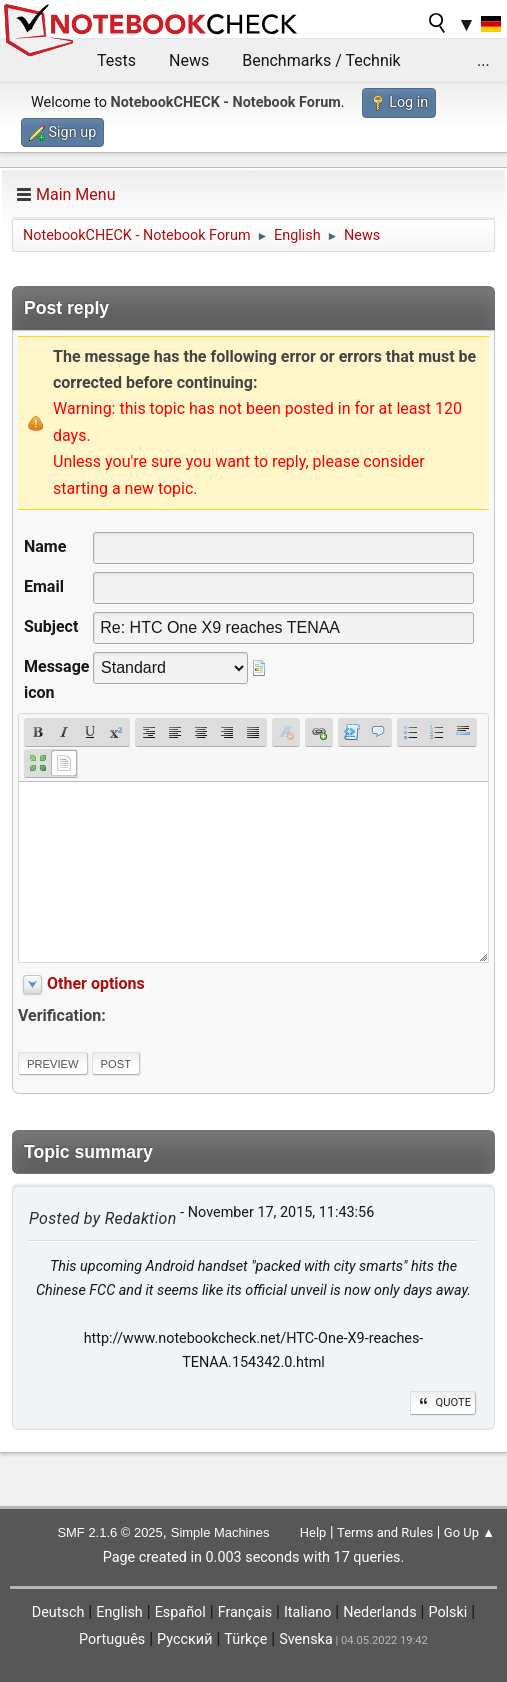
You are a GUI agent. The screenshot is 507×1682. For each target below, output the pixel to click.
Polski (447, 1612)
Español (180, 1612)
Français (245, 1612)
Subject (51, 626)
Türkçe (245, 1639)
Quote (443, 1402)
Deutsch (58, 1612)
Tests (116, 60)
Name (45, 546)
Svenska (306, 1639)
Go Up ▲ (469, 1532)
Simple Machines (220, 1532)
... (483, 60)
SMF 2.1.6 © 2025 (109, 1532)
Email (44, 586)
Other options (96, 983)
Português (112, 1639)
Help (313, 1532)
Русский (184, 1639)
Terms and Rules (385, 1532)
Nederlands (379, 1612)
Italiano (307, 1612)
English (119, 1612)
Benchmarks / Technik (321, 60)
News (189, 60)
